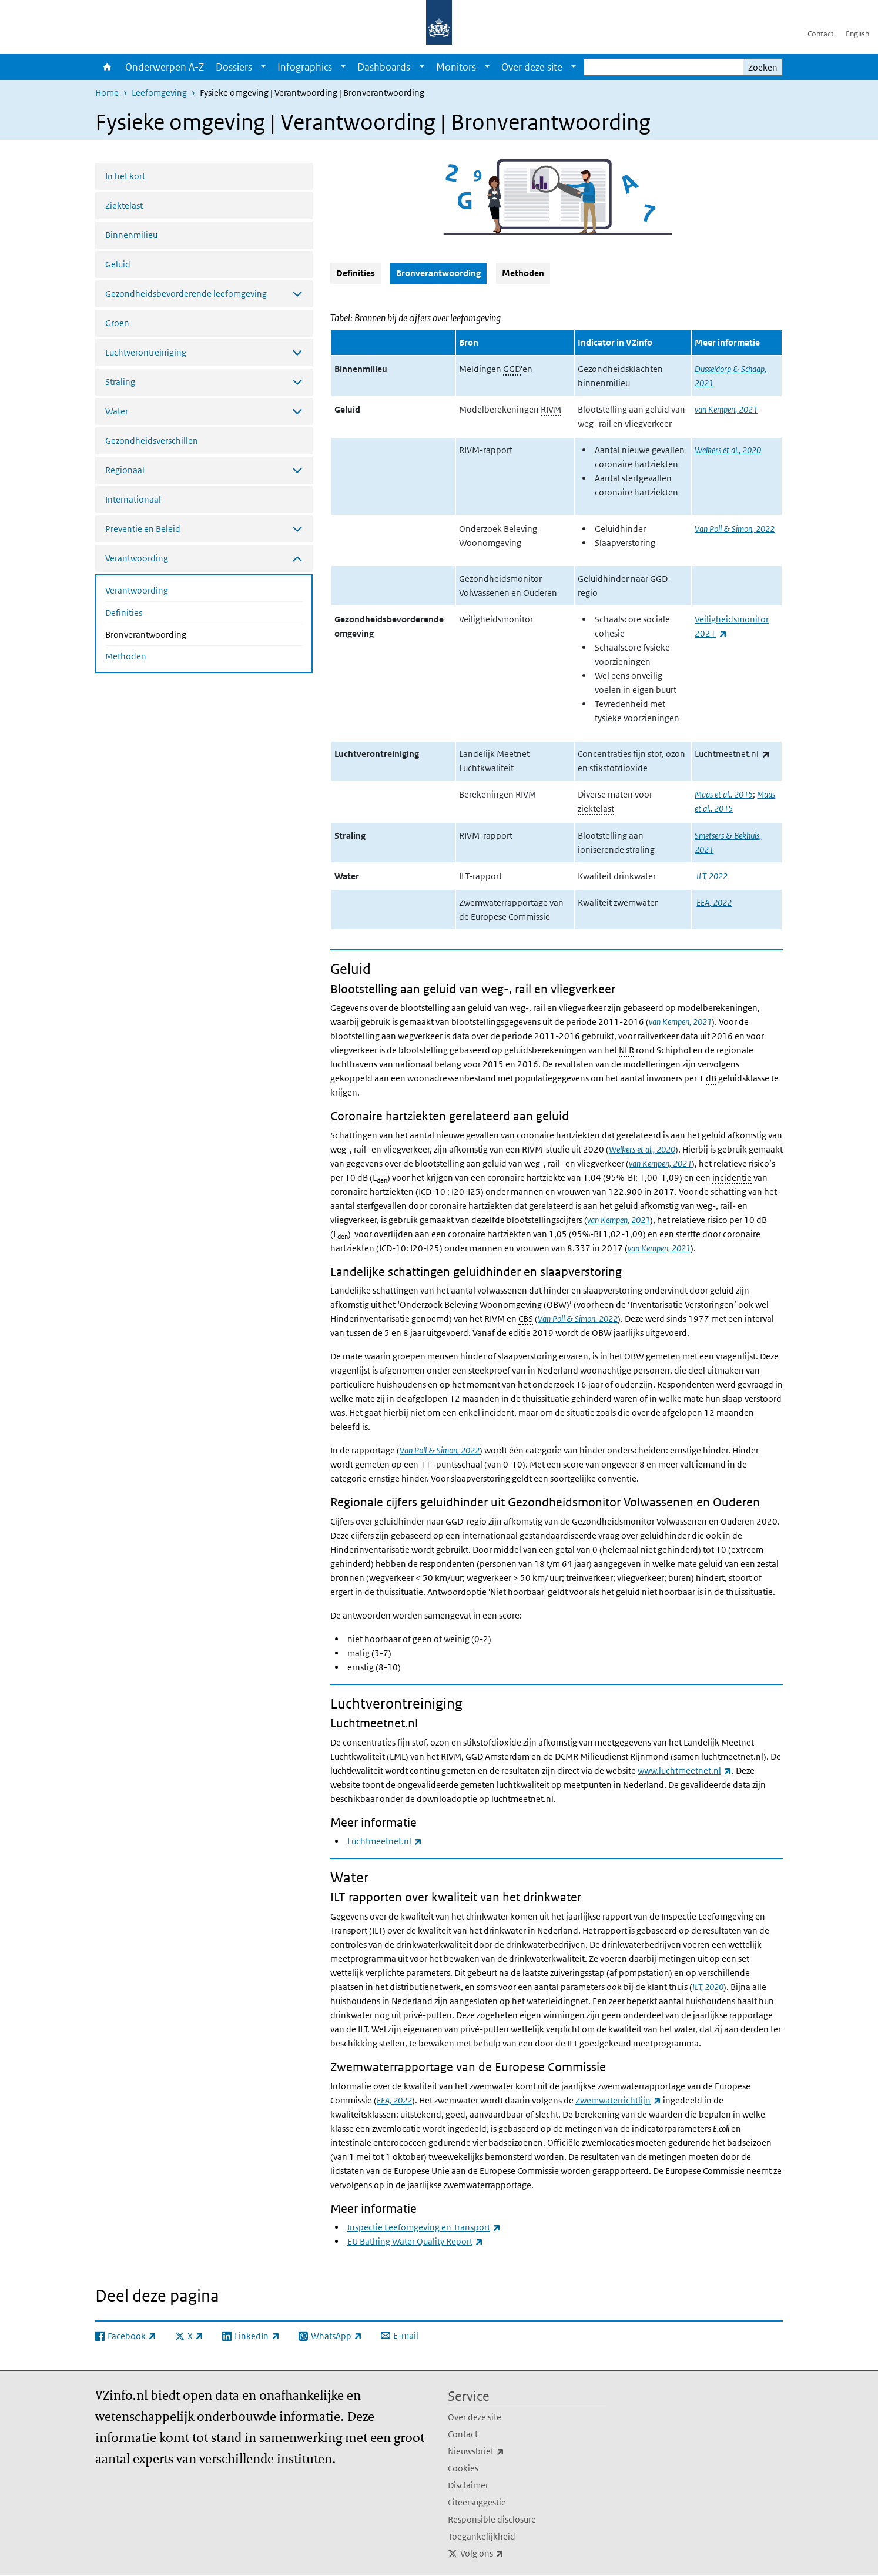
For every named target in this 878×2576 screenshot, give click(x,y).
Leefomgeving (159, 92)
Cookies (463, 2468)
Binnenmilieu (131, 234)
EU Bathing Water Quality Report (415, 2241)
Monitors (456, 67)
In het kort (125, 176)
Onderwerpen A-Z (164, 67)
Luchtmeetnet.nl (732, 753)
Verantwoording (136, 590)
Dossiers (234, 67)
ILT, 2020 (707, 1986)
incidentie (732, 1177)
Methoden (125, 656)
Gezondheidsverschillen (151, 440)
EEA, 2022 (714, 902)
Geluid (117, 264)
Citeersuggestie (477, 2502)
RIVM (551, 409)
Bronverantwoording (177, 633)
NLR (626, 1050)
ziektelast (596, 808)
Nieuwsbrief (502, 2451)
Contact (820, 34)
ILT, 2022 (712, 876)
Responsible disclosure (492, 2519)
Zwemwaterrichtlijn (618, 2100)
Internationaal (133, 499)
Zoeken (763, 67)
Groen (117, 323)
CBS (525, 1318)
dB (711, 1078)
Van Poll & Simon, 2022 (735, 528)
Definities (123, 612)
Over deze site (531, 67)
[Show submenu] (263, 67)
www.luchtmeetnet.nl (685, 1770)
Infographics (304, 67)
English (857, 34)
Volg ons (507, 2554)
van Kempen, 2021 (726, 409)
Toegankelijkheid (481, 2536)
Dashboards (383, 67)
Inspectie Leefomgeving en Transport (424, 2227)
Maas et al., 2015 (724, 794)
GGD (512, 368)
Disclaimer (468, 2485)
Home (107, 67)
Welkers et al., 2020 (728, 449)
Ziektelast (124, 205)
